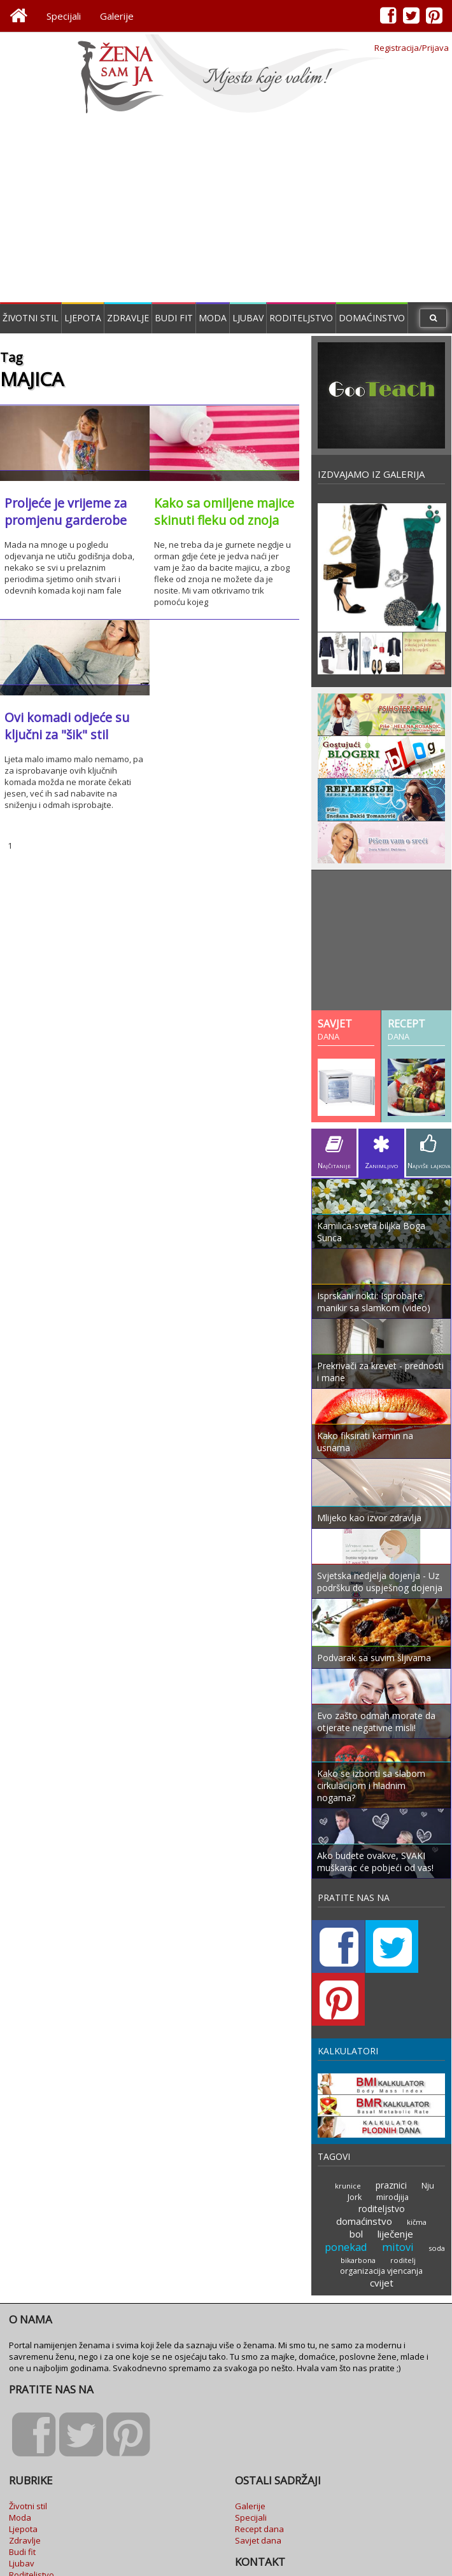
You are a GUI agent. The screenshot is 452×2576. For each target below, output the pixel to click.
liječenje (396, 2161)
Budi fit (174, 318)
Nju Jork (423, 2126)
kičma (416, 2150)
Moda (213, 318)
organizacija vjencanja (381, 2198)
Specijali (63, 16)
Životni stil (31, 318)
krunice (337, 2126)
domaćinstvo (364, 2149)
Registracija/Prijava (411, 47)
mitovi (397, 2175)
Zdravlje (128, 318)
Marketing (254, 2525)
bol (357, 2161)
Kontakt (250, 2513)
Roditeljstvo (301, 318)
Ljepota (82, 318)
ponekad (348, 2175)
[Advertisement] (226, 210)
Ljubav (248, 318)
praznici (379, 2126)
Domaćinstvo (372, 318)
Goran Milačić (417, 2562)
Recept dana (259, 2455)
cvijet (381, 2209)
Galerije (117, 16)
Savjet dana (258, 2466)
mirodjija (352, 2138)
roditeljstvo (405, 2137)
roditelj (402, 2187)
